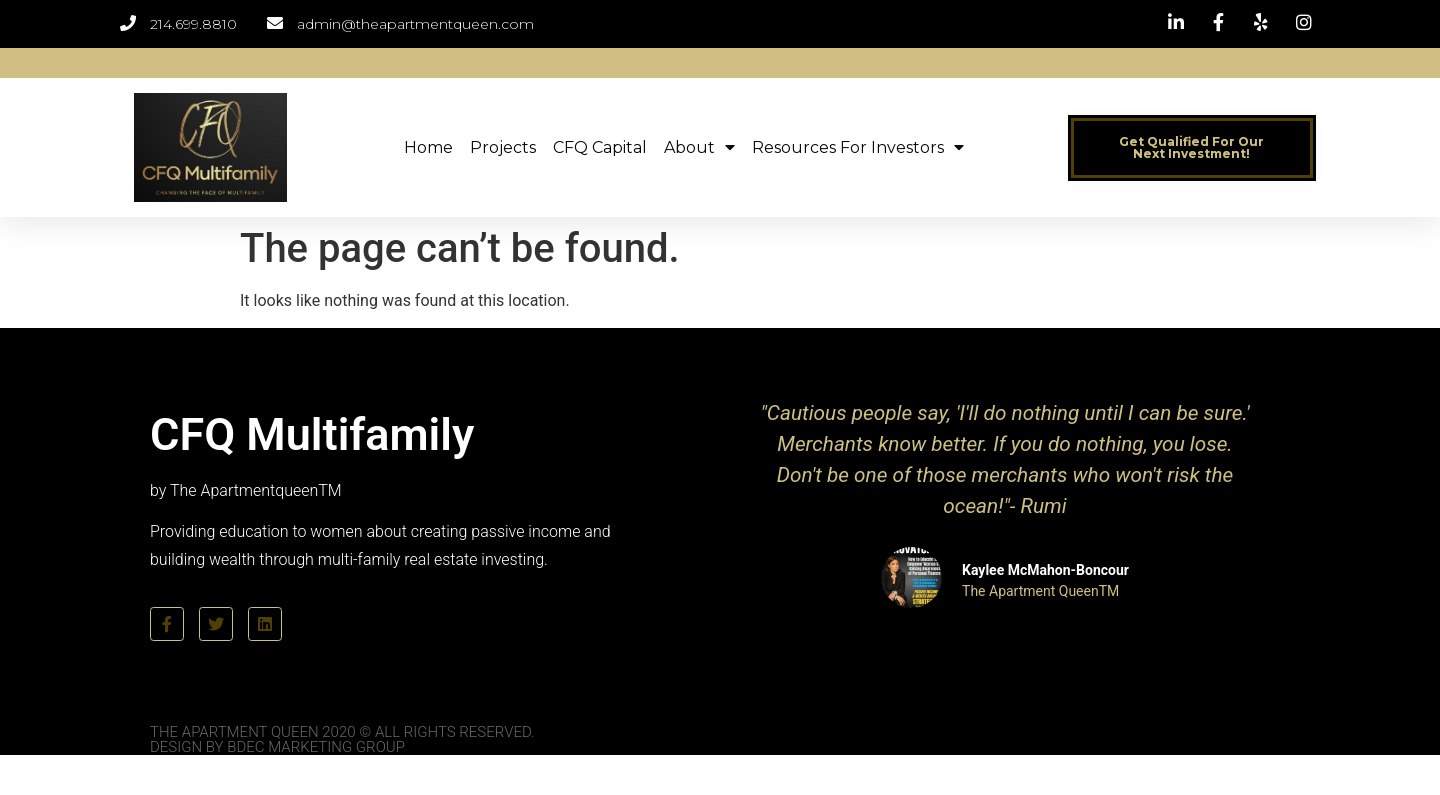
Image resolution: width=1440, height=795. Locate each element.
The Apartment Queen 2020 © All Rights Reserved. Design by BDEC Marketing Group (342, 739)
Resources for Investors (858, 147)
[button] (1192, 148)
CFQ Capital (600, 147)
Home (428, 147)
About (699, 147)
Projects (503, 147)
